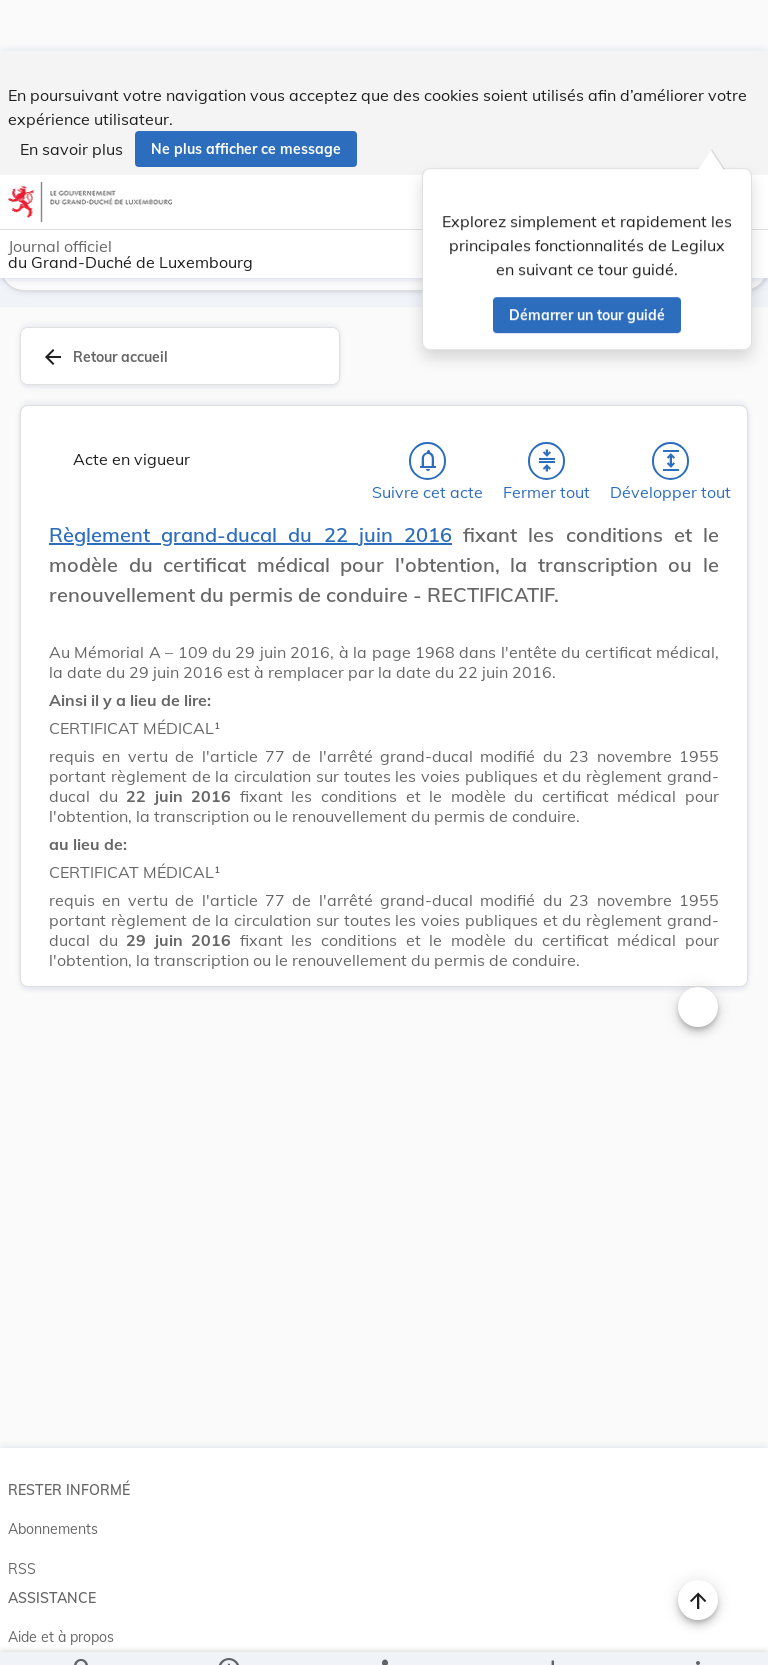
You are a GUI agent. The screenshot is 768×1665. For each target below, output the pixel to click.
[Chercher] (83, 1633)
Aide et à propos (61, 1589)
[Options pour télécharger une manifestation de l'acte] (551, 1633)
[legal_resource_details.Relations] (383, 1633)
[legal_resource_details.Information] (228, 1633)
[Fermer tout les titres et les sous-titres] (547, 413)
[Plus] (697, 1633)
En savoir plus (71, 98)
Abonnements (53, 1481)
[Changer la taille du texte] (698, 959)
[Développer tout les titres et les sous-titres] (671, 413)
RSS (22, 1521)
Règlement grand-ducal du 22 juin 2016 (250, 486)
